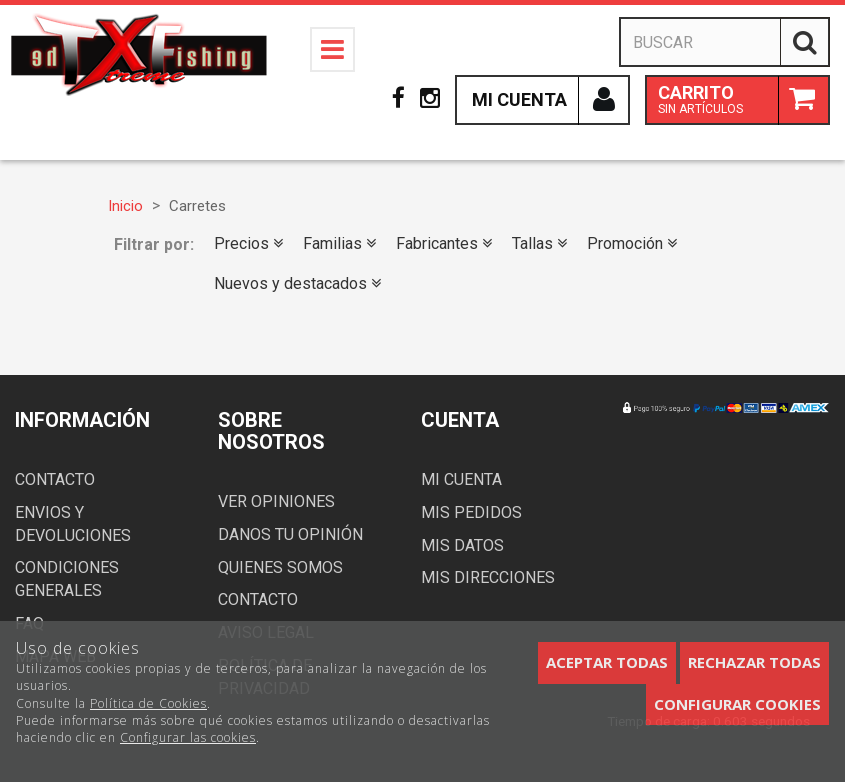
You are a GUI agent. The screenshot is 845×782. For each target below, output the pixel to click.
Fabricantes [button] (444, 243)
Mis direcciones (488, 577)
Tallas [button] (539, 243)
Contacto (55, 479)
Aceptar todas (607, 662)
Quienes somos (280, 567)
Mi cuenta (461, 479)
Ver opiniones (276, 501)
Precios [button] (248, 243)
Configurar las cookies (188, 737)
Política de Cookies (148, 703)
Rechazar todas (754, 662)
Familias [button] (339, 243)
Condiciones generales (67, 579)
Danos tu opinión (290, 534)
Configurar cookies (737, 704)
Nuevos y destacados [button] (297, 283)
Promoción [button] (632, 243)
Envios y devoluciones (73, 524)
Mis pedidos (471, 512)
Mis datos (462, 545)
